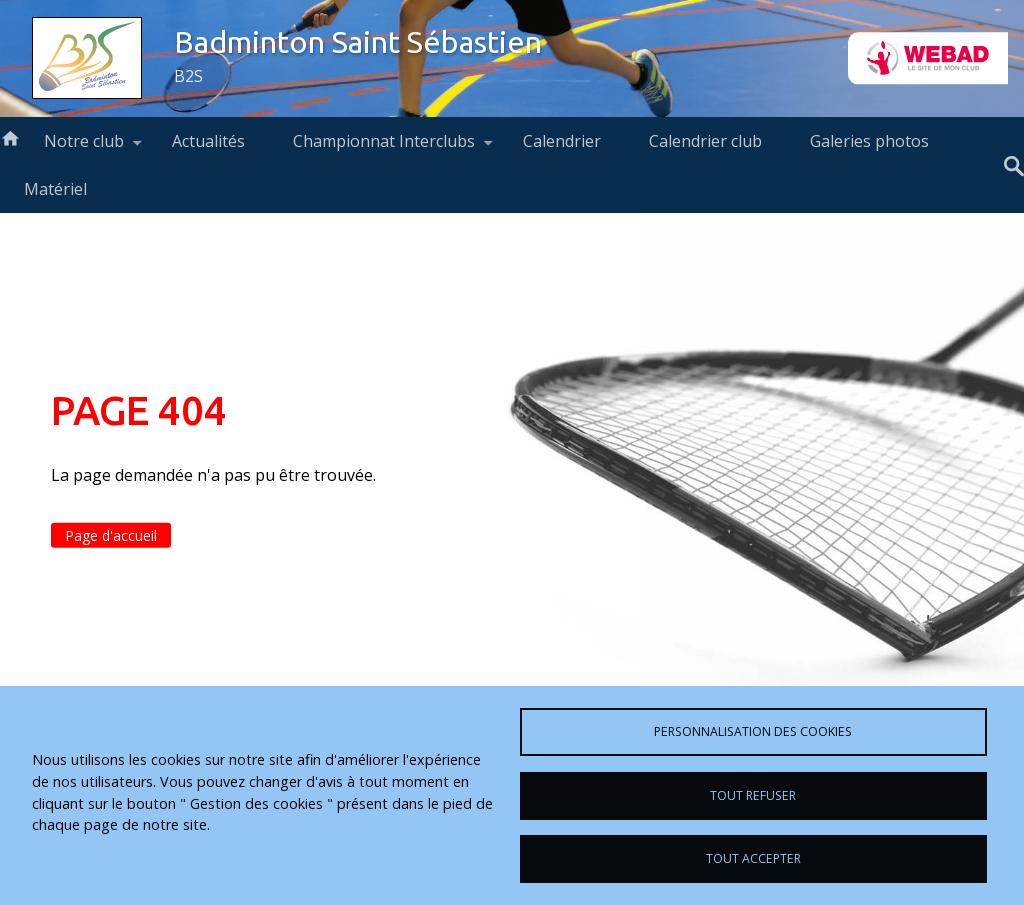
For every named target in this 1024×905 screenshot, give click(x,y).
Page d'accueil (111, 535)
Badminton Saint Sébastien (358, 42)
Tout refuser (753, 795)
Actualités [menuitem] (208, 141)
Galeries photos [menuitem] (869, 141)
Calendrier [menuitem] (562, 141)
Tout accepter (753, 858)
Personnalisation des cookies (753, 731)
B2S (188, 76)
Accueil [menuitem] (10, 137)
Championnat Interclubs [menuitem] (384, 147)
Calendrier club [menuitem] (705, 141)
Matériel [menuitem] (55, 189)
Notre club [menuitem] (84, 147)
